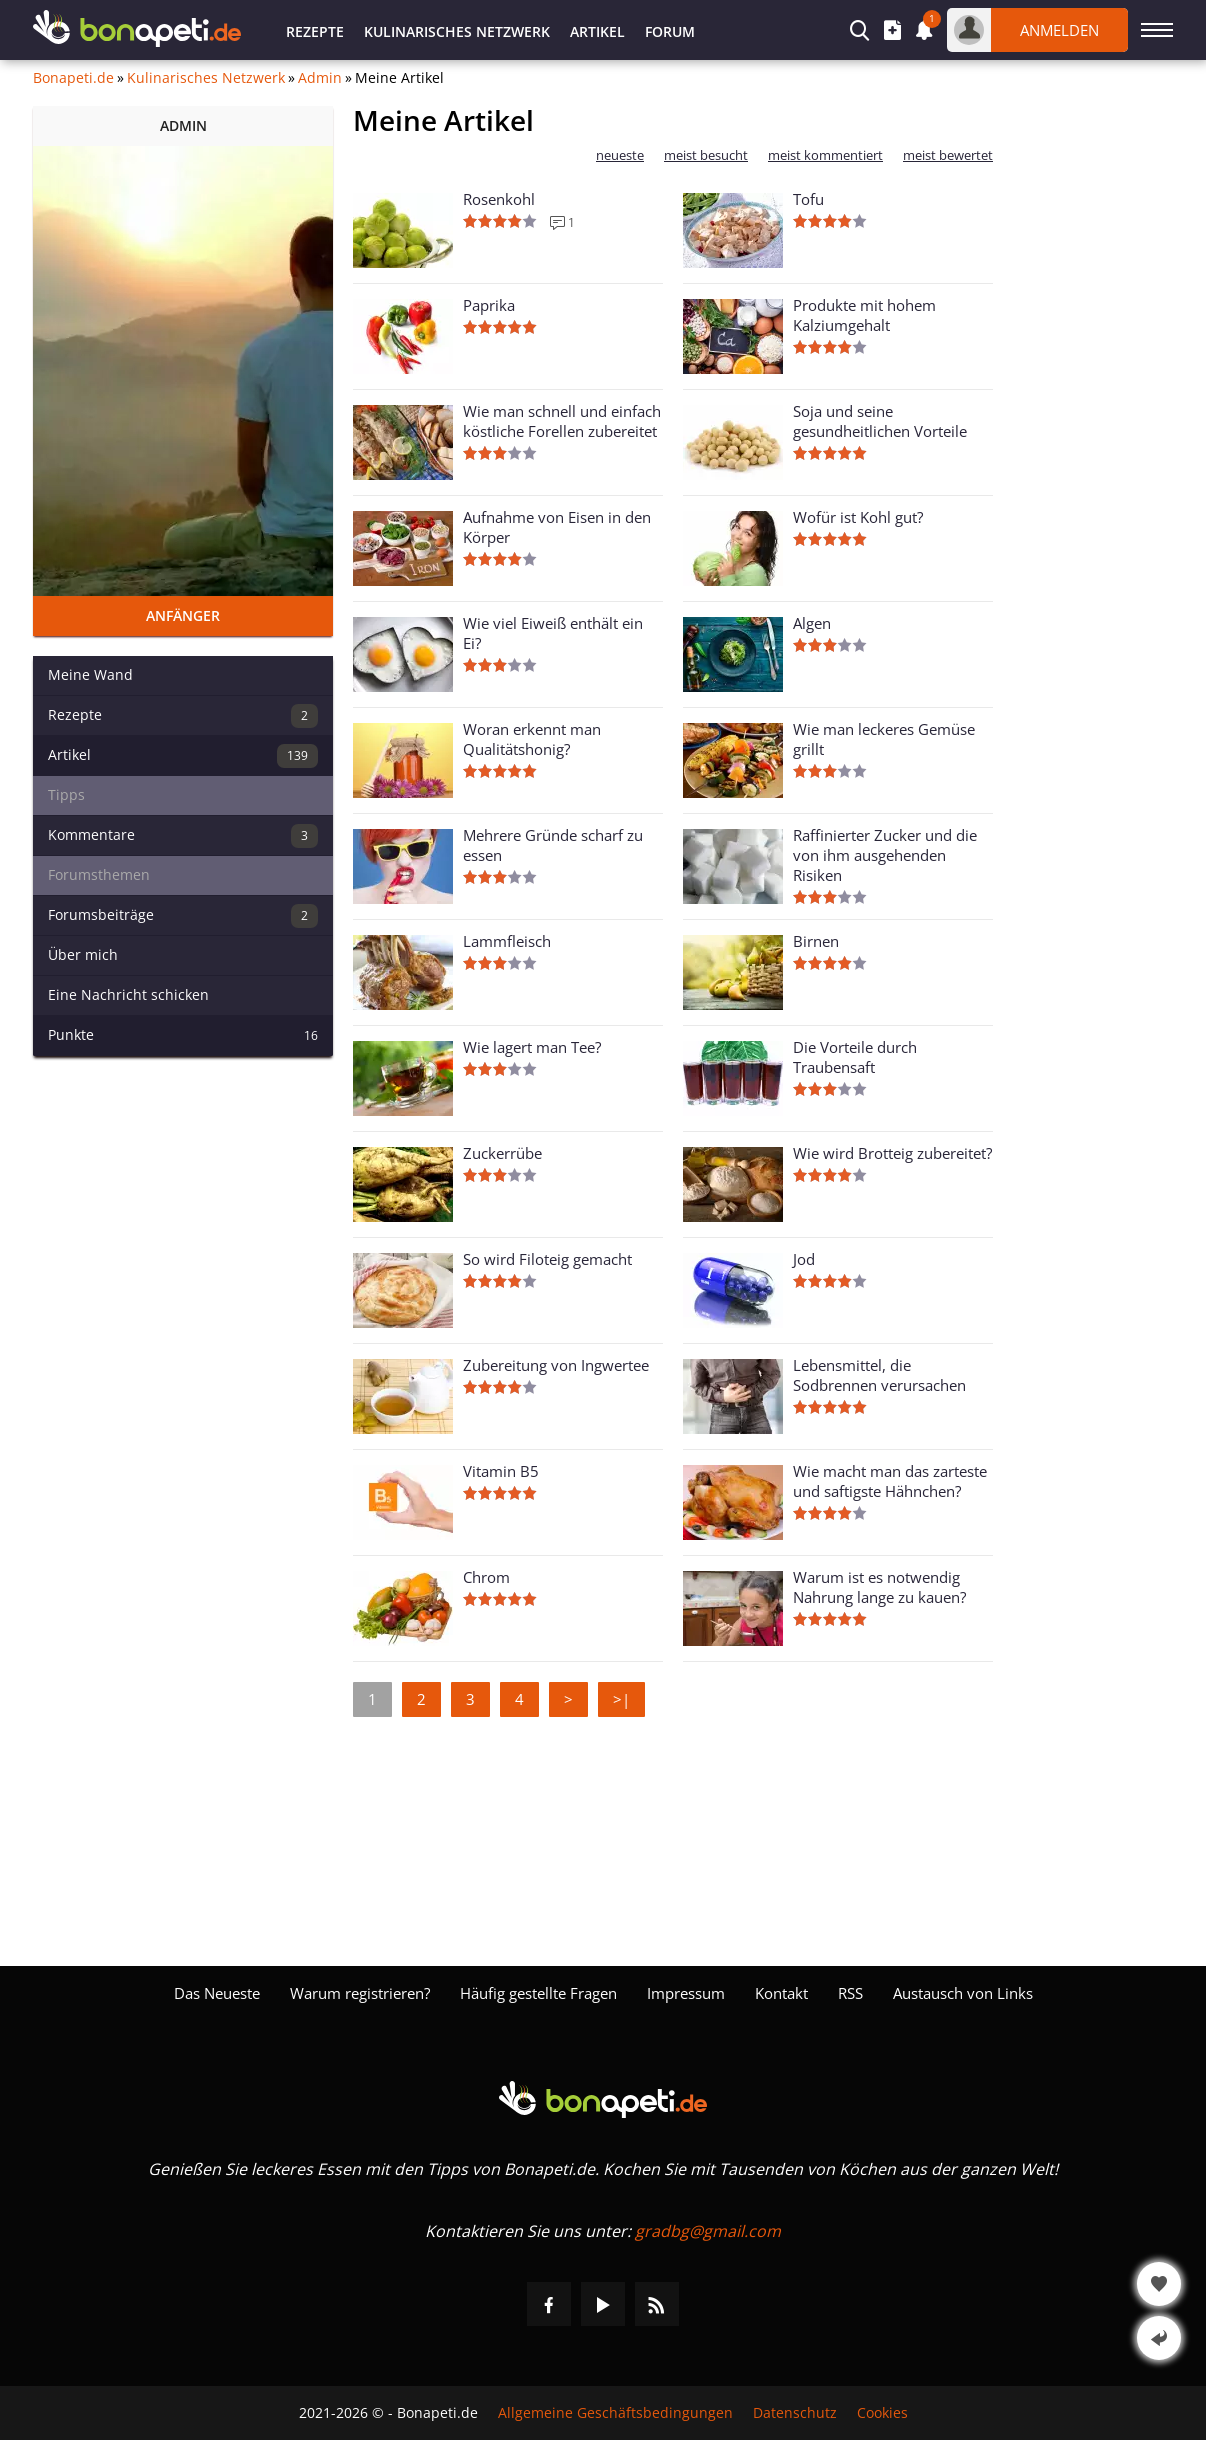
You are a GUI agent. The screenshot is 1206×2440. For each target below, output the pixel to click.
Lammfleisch (507, 941)
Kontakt (781, 1993)
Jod (804, 1259)
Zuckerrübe (502, 1153)
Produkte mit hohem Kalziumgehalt (864, 315)
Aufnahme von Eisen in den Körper (557, 527)
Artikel (597, 31)
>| (621, 1699)
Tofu (808, 199)
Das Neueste (217, 1993)
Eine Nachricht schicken (128, 994)
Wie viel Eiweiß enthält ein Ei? (553, 633)
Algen (812, 623)
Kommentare (183, 836)
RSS (850, 1993)
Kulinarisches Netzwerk (457, 31)
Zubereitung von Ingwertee (556, 1365)
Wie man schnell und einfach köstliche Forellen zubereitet (562, 421)
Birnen (816, 941)
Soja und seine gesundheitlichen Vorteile (880, 421)
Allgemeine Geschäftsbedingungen (615, 2413)
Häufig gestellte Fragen (538, 1993)
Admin (320, 78)
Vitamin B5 (501, 1471)
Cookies (882, 2413)
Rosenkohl (499, 199)
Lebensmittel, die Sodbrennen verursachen (879, 1375)
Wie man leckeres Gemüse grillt (884, 739)
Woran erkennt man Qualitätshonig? (532, 739)
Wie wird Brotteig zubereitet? (892, 1153)
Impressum (686, 1993)
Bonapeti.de (73, 78)
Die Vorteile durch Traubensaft (855, 1057)
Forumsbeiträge (183, 916)
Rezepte (315, 31)
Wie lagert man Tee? (532, 1047)
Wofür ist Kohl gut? (858, 517)
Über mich (83, 954)
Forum (670, 31)
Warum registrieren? (360, 1993)
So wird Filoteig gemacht (547, 1259)
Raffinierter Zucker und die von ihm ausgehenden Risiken (885, 855)
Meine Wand (90, 674)
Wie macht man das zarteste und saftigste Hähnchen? (890, 1481)
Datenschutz (795, 2413)
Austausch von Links (963, 1993)
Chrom (486, 1577)
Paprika (489, 305)
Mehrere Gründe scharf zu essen (553, 845)
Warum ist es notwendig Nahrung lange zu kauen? (879, 1587)
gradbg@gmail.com (708, 2231)
